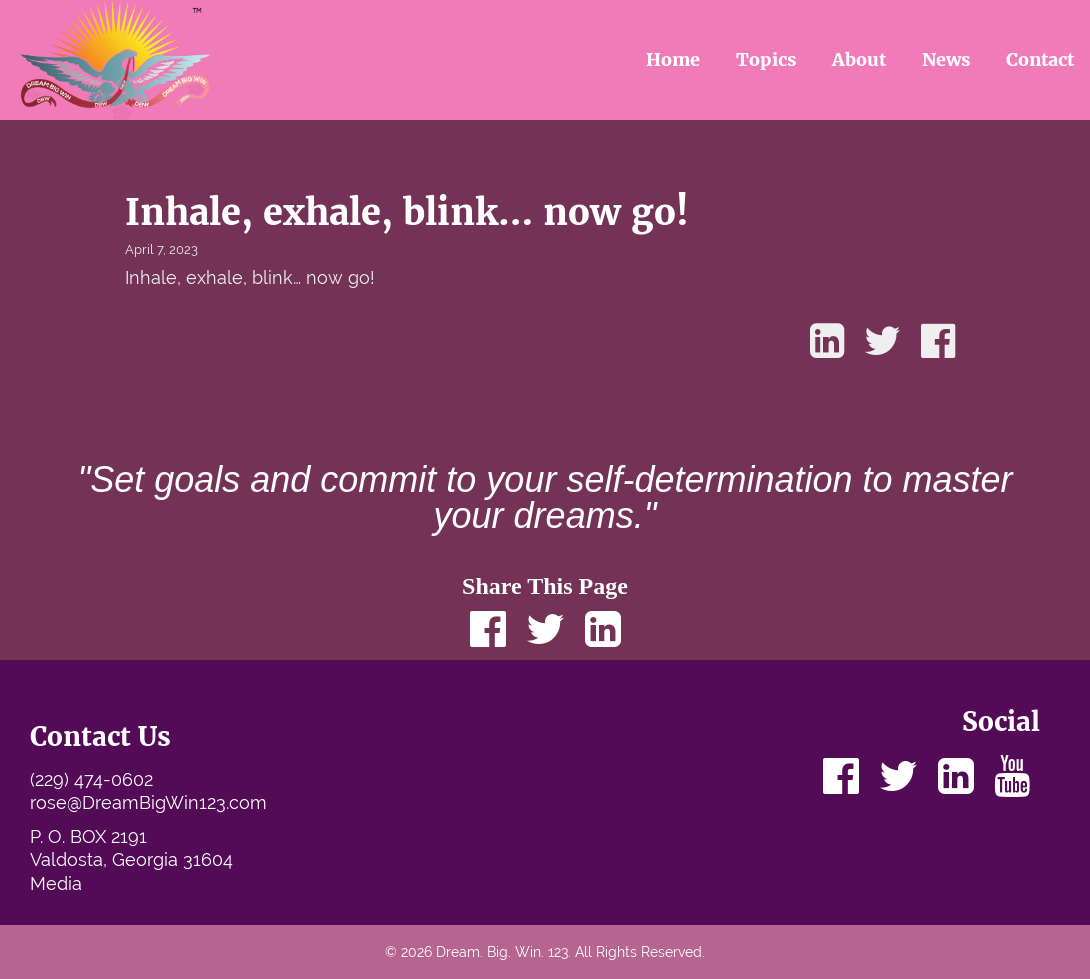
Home (673, 59)
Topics (766, 59)
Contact (1040, 59)
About (859, 59)
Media (56, 883)
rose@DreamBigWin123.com (148, 802)
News (946, 59)
